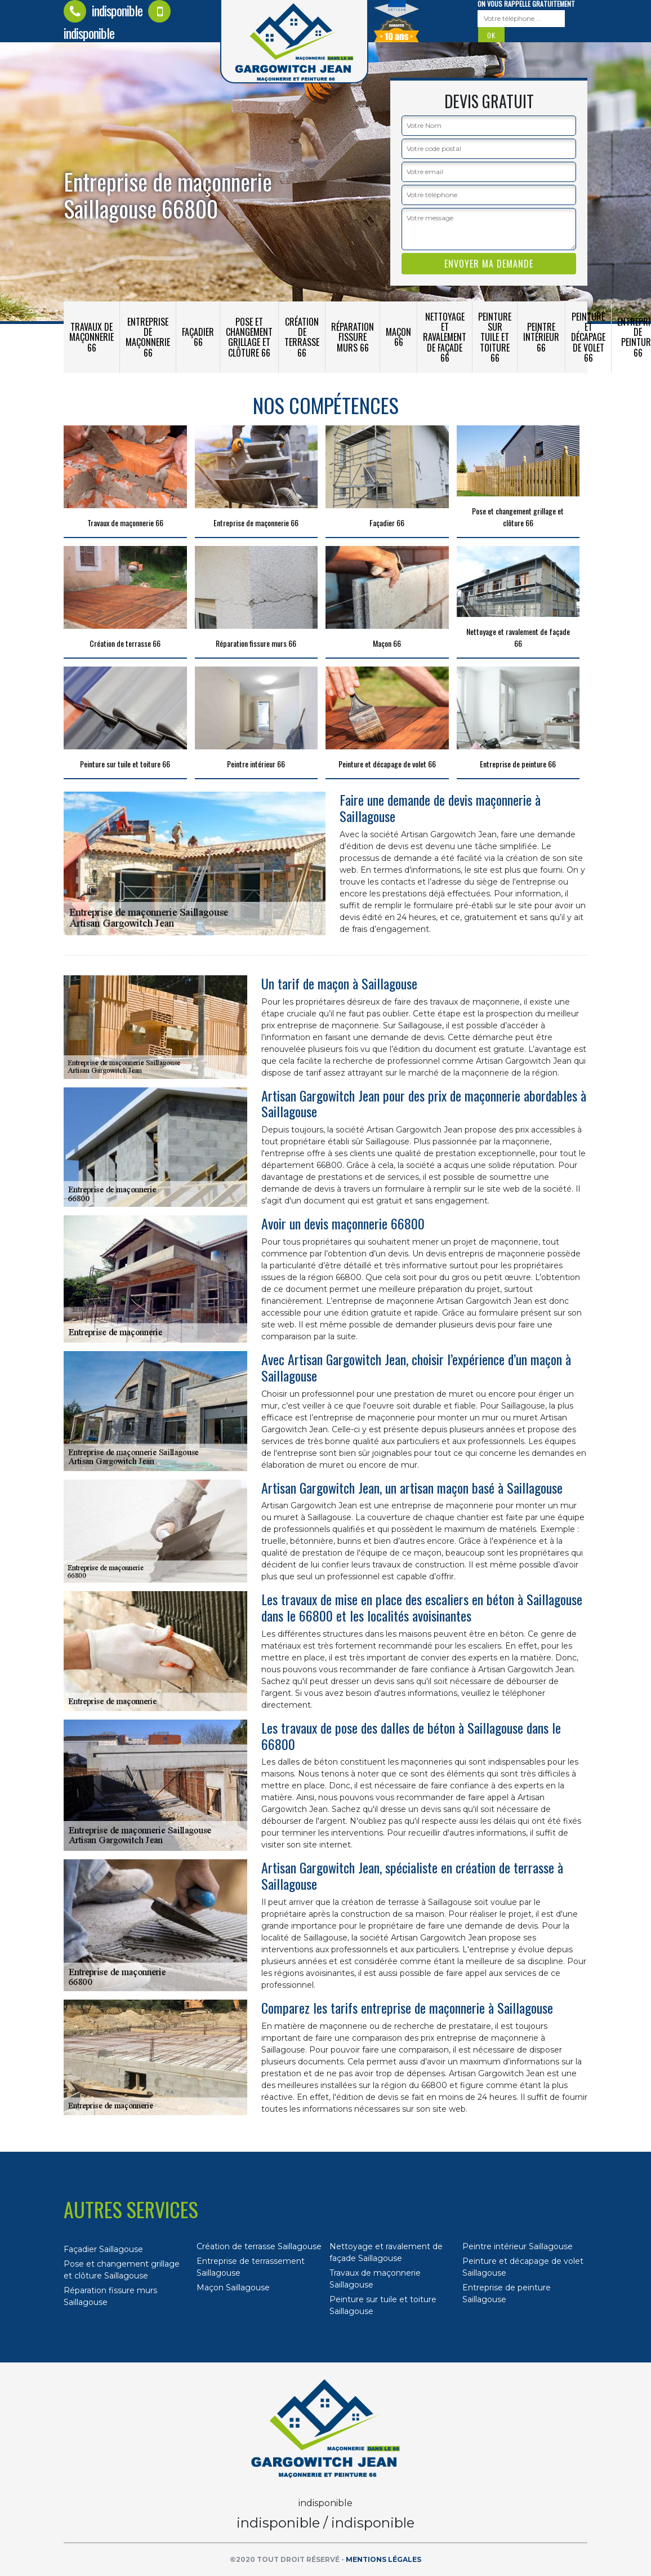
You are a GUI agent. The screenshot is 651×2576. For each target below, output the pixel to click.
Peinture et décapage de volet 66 (588, 337)
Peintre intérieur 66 (541, 337)
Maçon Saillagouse (233, 2287)
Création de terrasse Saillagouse (259, 2246)
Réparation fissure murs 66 (352, 337)
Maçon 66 (398, 337)
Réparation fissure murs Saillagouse (110, 2296)
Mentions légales (383, 2559)
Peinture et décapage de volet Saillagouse (522, 2267)
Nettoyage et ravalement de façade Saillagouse (386, 2252)
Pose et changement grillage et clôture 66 (249, 337)
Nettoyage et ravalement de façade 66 (444, 337)
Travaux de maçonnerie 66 (91, 337)
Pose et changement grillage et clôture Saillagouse (122, 2270)
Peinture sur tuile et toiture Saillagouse (382, 2305)
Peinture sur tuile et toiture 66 (494, 337)
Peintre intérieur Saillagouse (517, 2246)
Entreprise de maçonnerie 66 (148, 337)
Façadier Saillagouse (103, 2249)
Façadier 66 (198, 337)
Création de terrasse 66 (301, 337)
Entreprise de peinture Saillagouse (506, 2293)
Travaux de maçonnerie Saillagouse (375, 2279)
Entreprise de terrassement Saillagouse (251, 2267)
